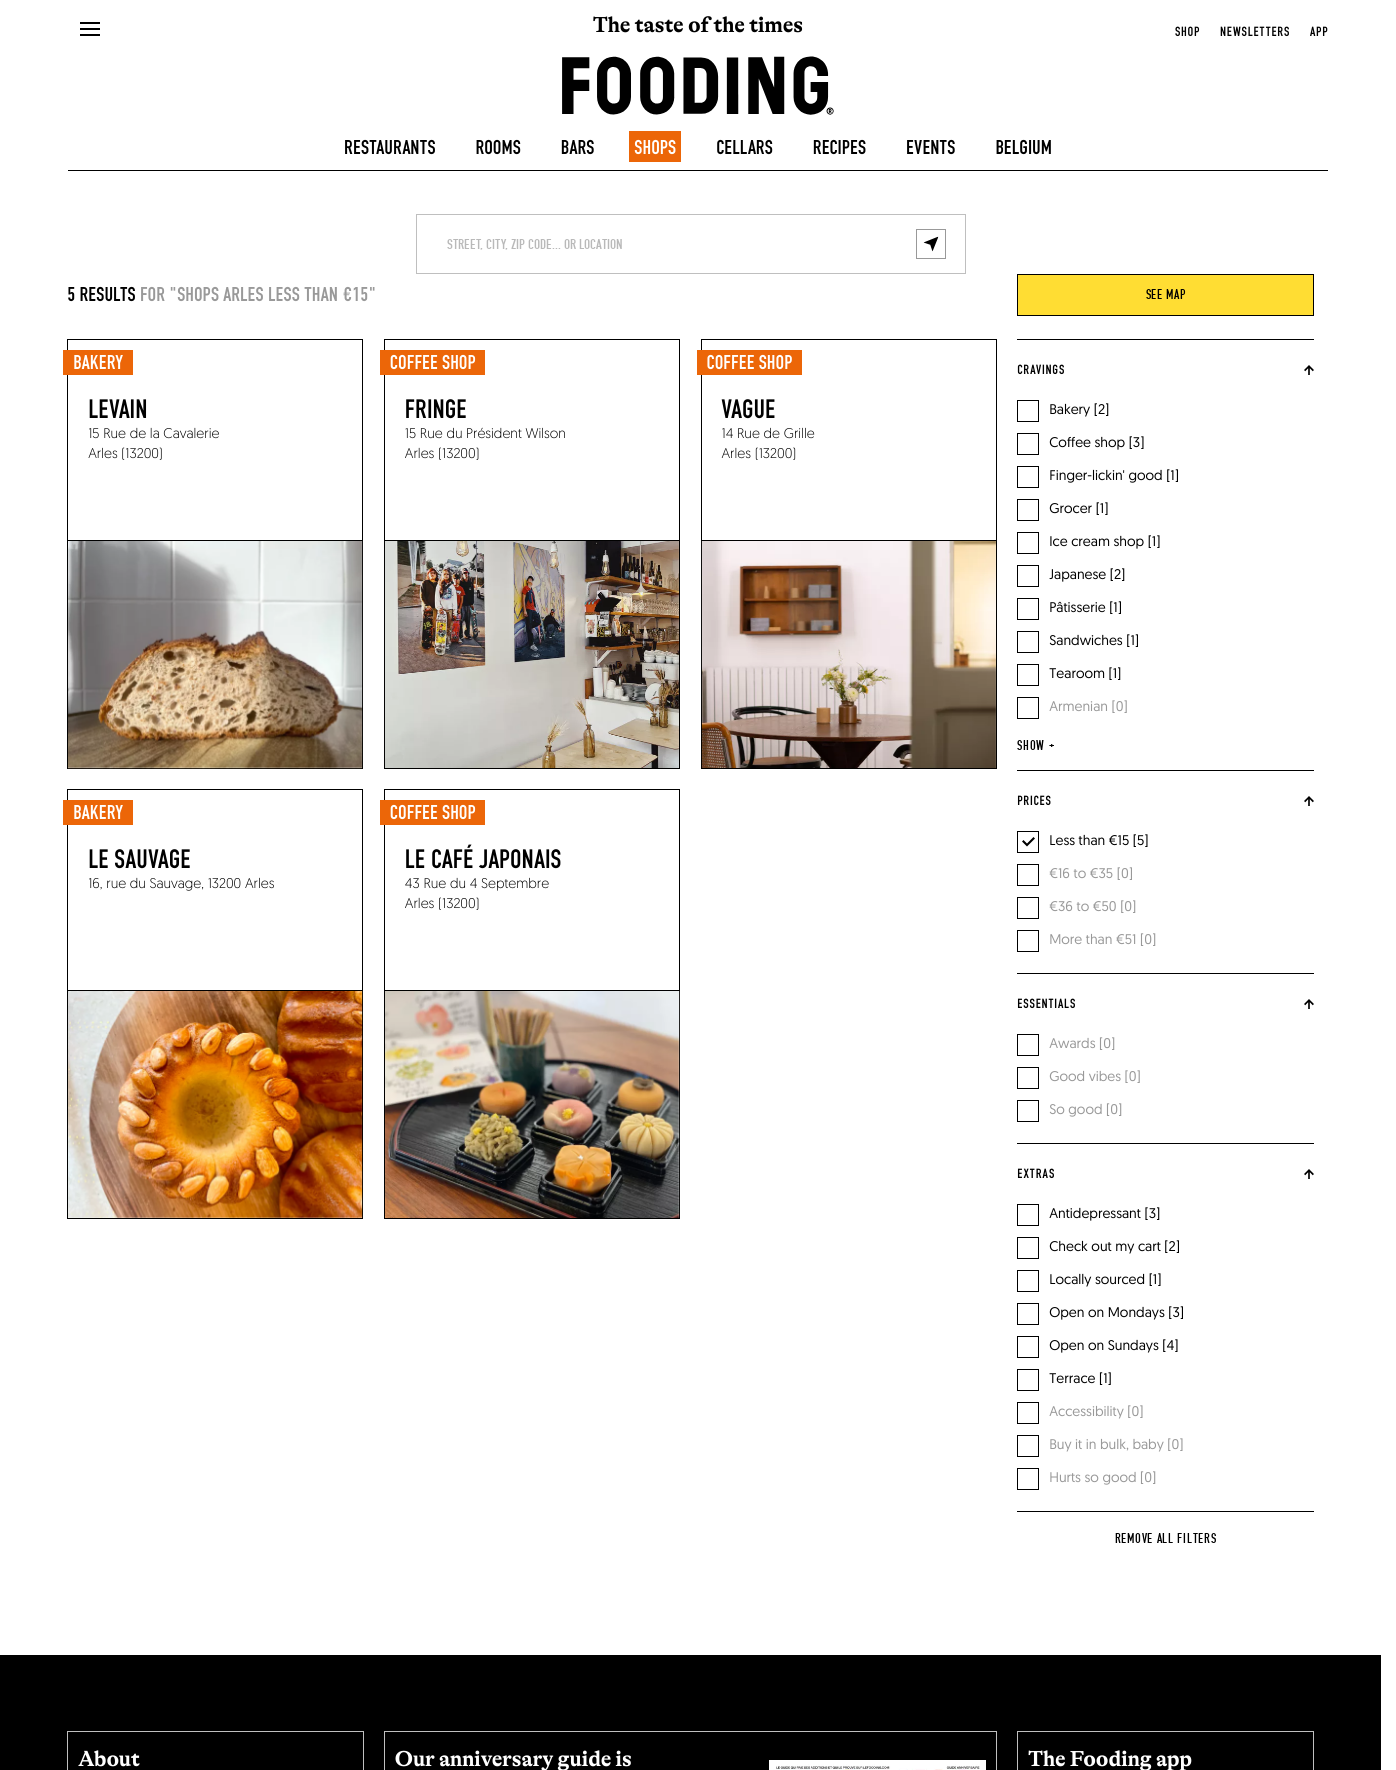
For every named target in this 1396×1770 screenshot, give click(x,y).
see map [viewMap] (1166, 295)
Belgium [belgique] (1023, 148)
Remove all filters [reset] (1166, 1539)
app (1319, 32)
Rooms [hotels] (498, 148)
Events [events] (930, 148)
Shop (1187, 32)
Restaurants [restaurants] (390, 148)
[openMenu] (89, 30)
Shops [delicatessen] (655, 148)
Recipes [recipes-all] (839, 148)
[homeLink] (698, 84)
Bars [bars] (578, 148)
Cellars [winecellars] (744, 148)
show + (1035, 746)
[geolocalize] (931, 244)
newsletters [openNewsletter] (1255, 32)
